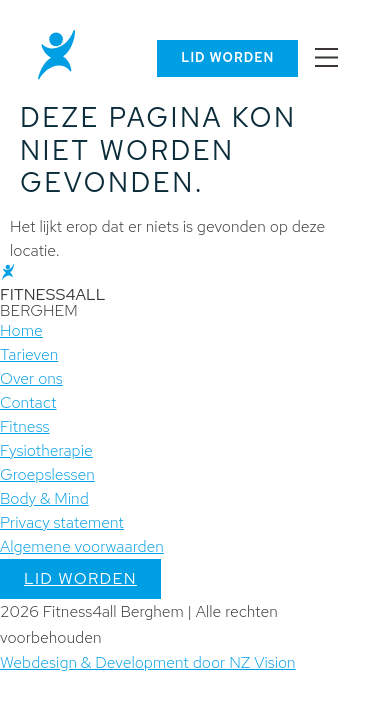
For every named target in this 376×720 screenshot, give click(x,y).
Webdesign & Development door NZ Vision (148, 662)
